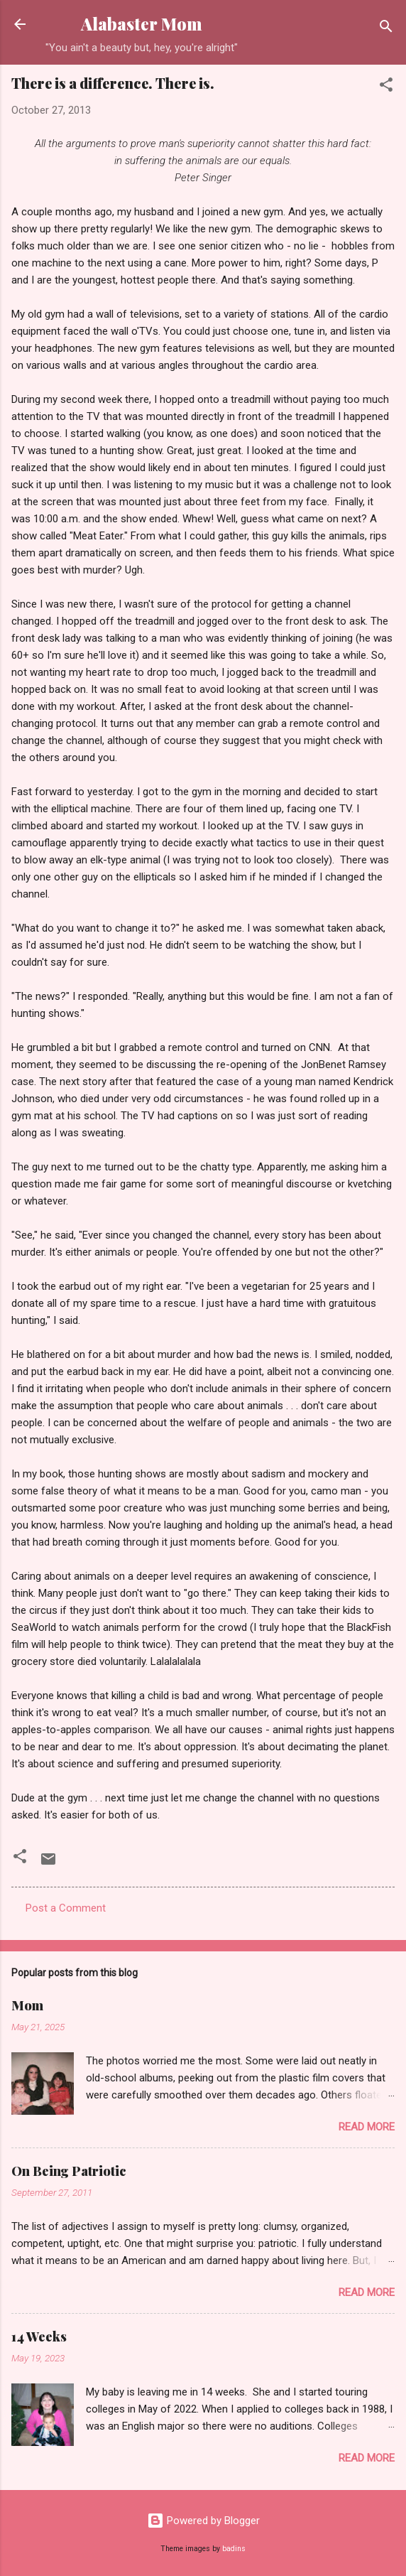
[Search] (386, 28)
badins (234, 2548)
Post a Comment (66, 1908)
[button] (386, 87)
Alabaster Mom (141, 24)
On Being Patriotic (68, 2170)
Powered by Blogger (203, 2520)
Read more (367, 2126)
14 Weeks (39, 2336)
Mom (27, 2005)
